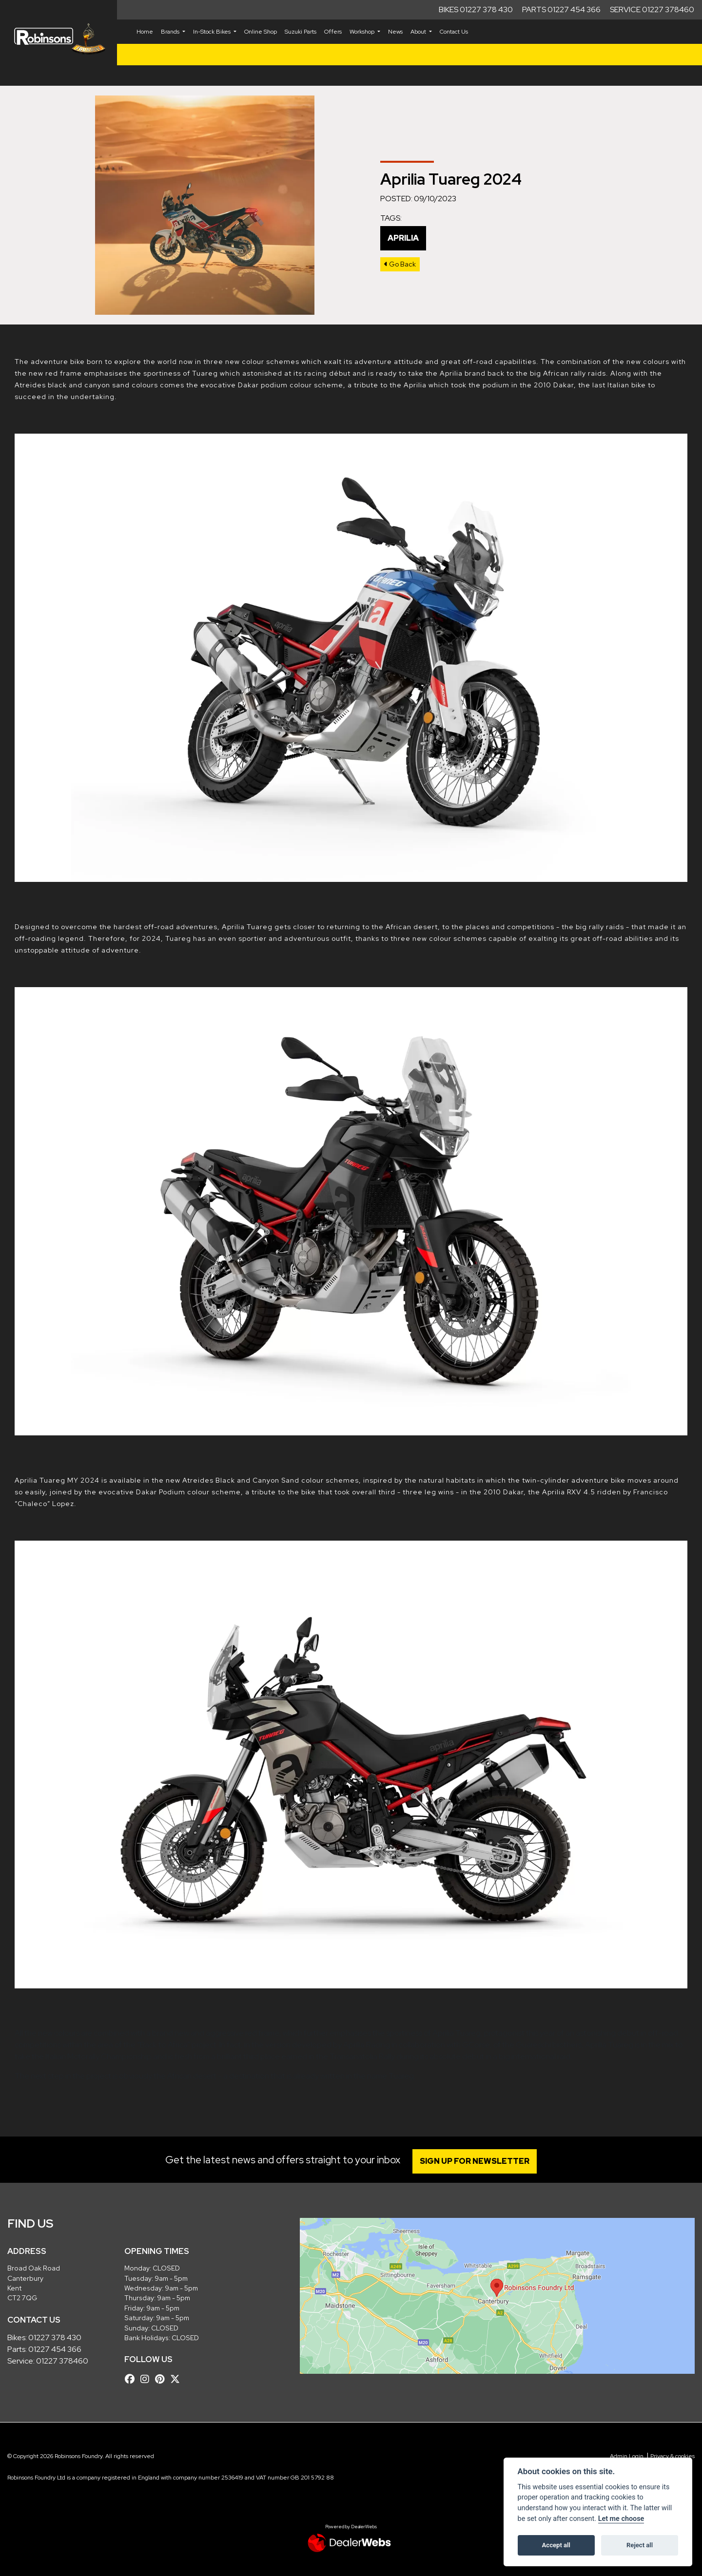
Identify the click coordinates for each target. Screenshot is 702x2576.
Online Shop (260, 32)
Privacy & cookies (672, 2456)
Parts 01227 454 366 (561, 9)
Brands (171, 32)
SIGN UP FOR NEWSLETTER (475, 2161)
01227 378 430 (54, 2337)
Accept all (556, 2545)
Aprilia (403, 238)
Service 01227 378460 (652, 9)
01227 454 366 (54, 2349)
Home (144, 32)
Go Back (400, 264)
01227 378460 (62, 2361)
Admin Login (627, 2456)
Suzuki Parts (300, 32)
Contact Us (454, 32)
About (419, 32)
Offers (333, 32)
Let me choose (621, 2519)
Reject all (639, 2545)
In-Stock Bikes (212, 32)
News (395, 32)
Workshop (363, 32)
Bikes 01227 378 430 (476, 9)
